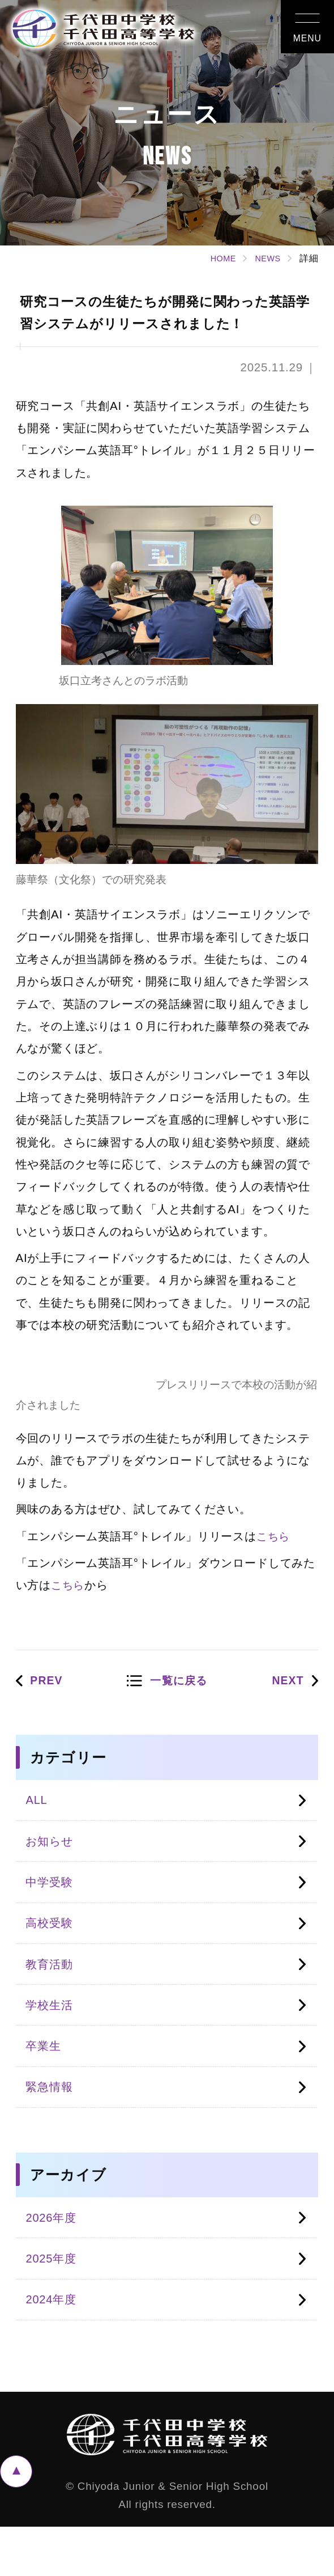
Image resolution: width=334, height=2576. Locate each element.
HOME (217, 258)
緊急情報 (53, 2122)
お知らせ (53, 1852)
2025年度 (54, 2302)
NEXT (284, 1687)
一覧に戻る (180, 1687)
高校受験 (53, 1942)
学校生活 (53, 2033)
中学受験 (53, 1898)
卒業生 (46, 2077)
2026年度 (54, 2257)
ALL (38, 1807)
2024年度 (54, 2347)
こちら (274, 1541)
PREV (49, 1687)
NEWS (265, 258)
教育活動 (53, 1987)
